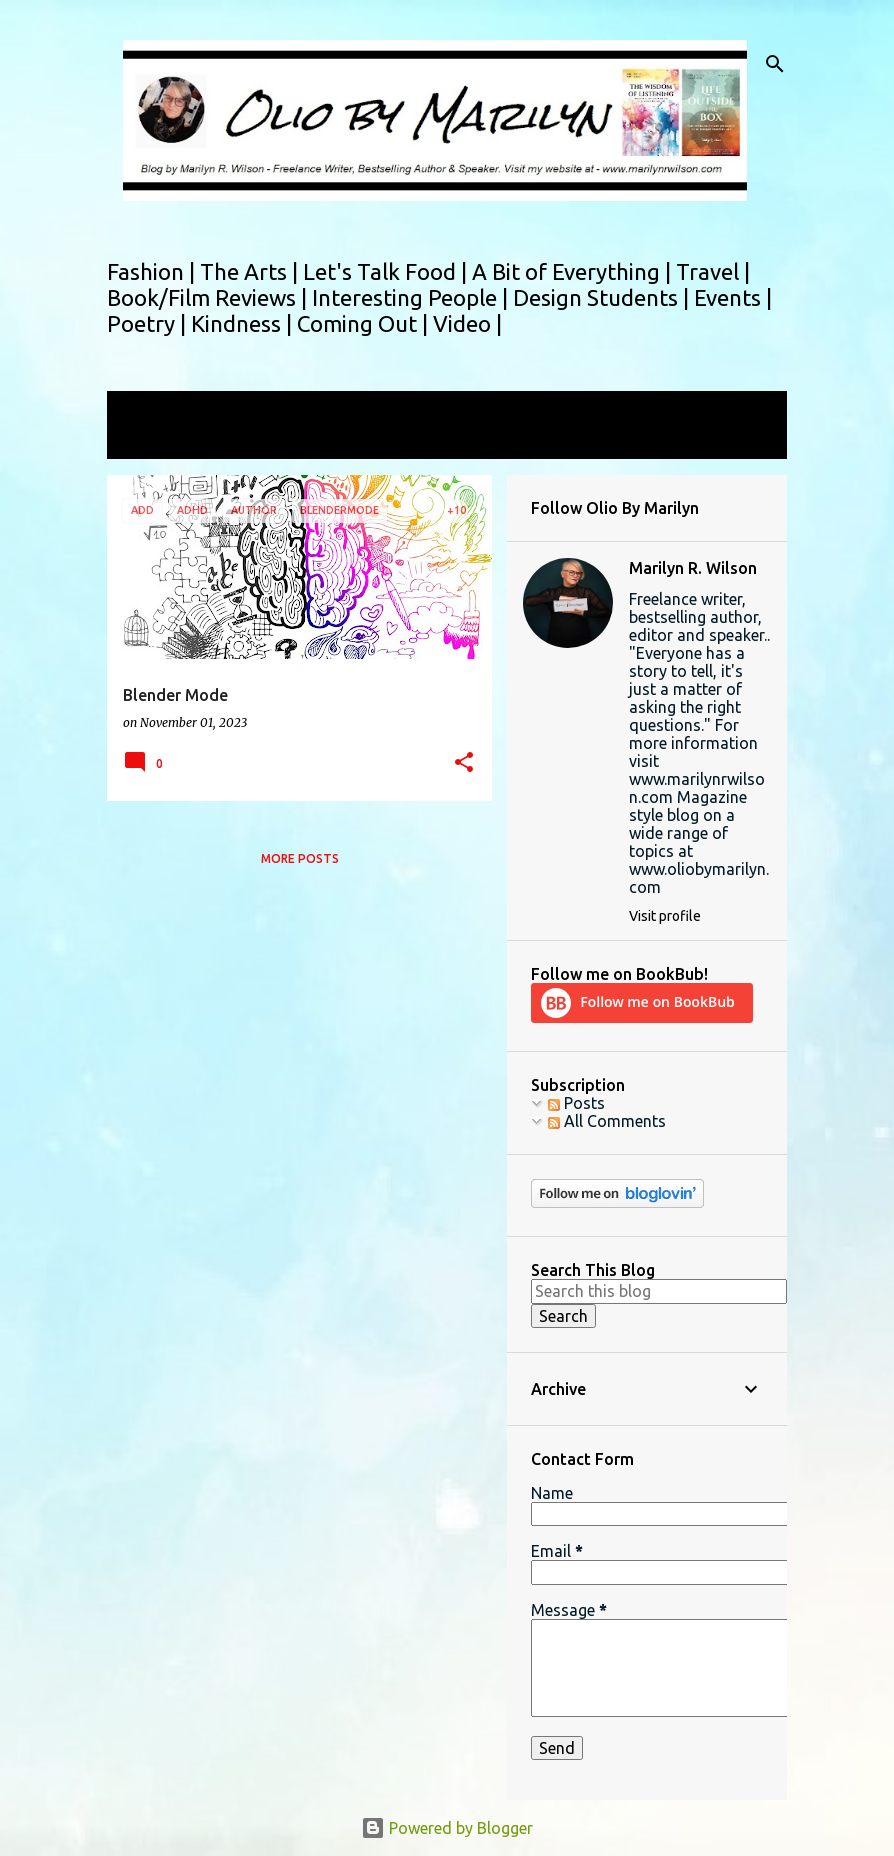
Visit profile (665, 916)
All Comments (607, 1121)
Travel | (713, 271)
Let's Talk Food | (387, 271)
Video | (467, 323)
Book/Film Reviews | (209, 297)
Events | (733, 297)
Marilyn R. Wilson (693, 568)
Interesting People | (412, 297)
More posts (300, 858)
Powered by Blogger (447, 1828)
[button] (464, 763)
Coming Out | (365, 323)
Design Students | (603, 297)
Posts (576, 1103)
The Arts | (251, 271)
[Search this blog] (659, 1291)
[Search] (775, 64)
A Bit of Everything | (574, 271)
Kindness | (244, 323)
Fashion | (153, 271)
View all (149, 440)
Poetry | (149, 323)
